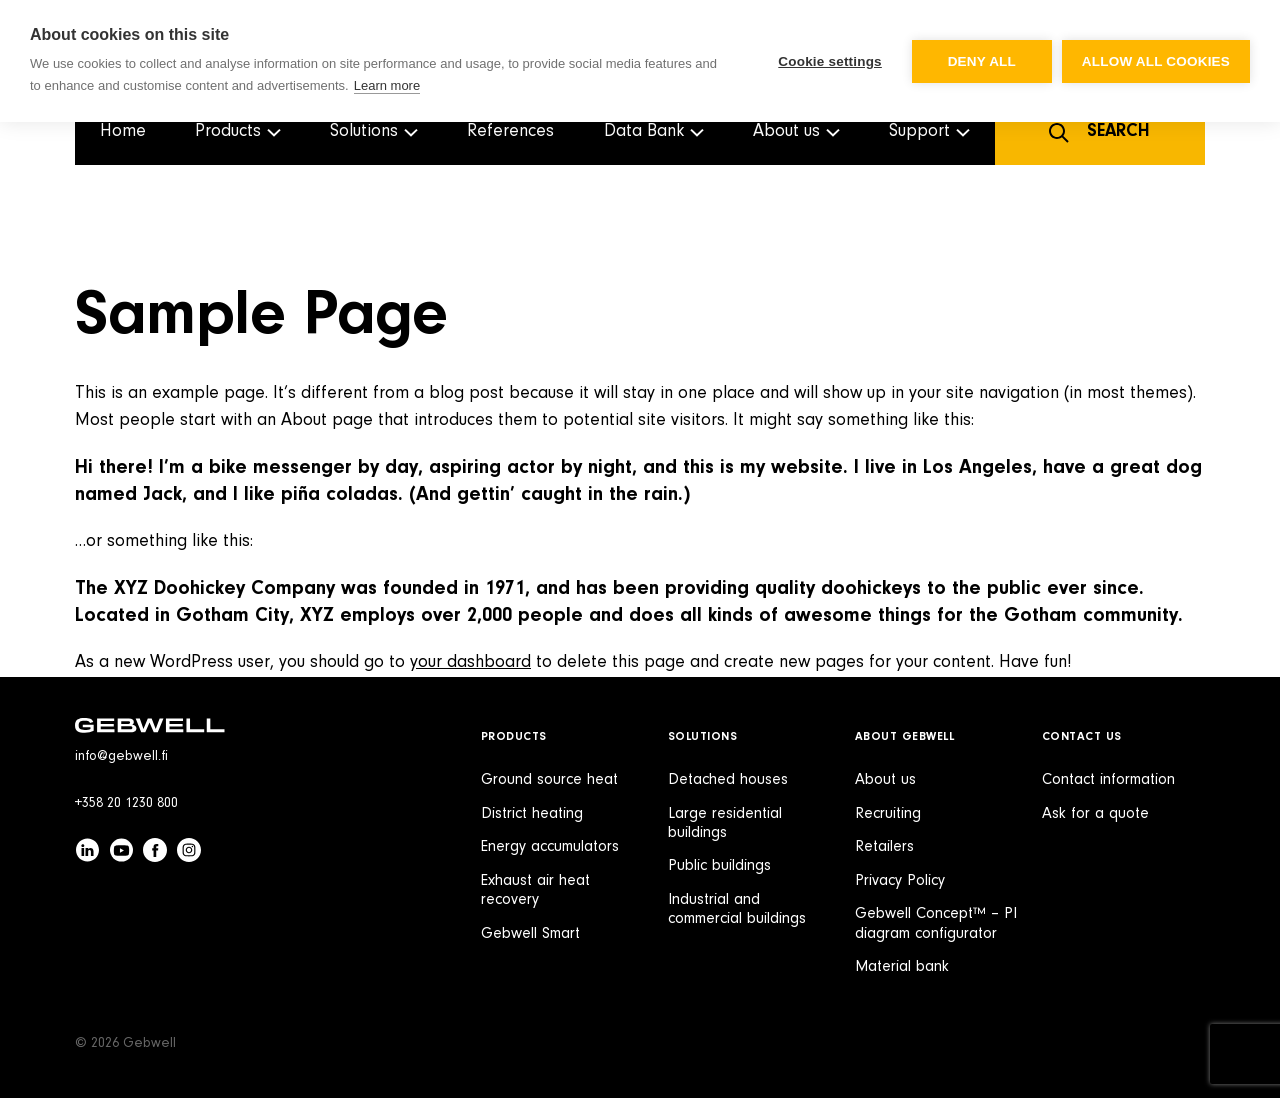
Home (123, 132)
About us (885, 780)
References (510, 132)
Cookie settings (830, 61)
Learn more (387, 85)
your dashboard (470, 663)
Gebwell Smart (530, 934)
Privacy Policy (900, 881)
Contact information (1108, 780)
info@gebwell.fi (121, 757)
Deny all (982, 61)
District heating (532, 814)
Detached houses (728, 780)
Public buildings (719, 866)
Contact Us (1082, 737)
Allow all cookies (1156, 61)
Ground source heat (549, 780)
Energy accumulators (550, 847)
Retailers (884, 847)
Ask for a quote (1095, 814)
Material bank (902, 967)
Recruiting (888, 814)
